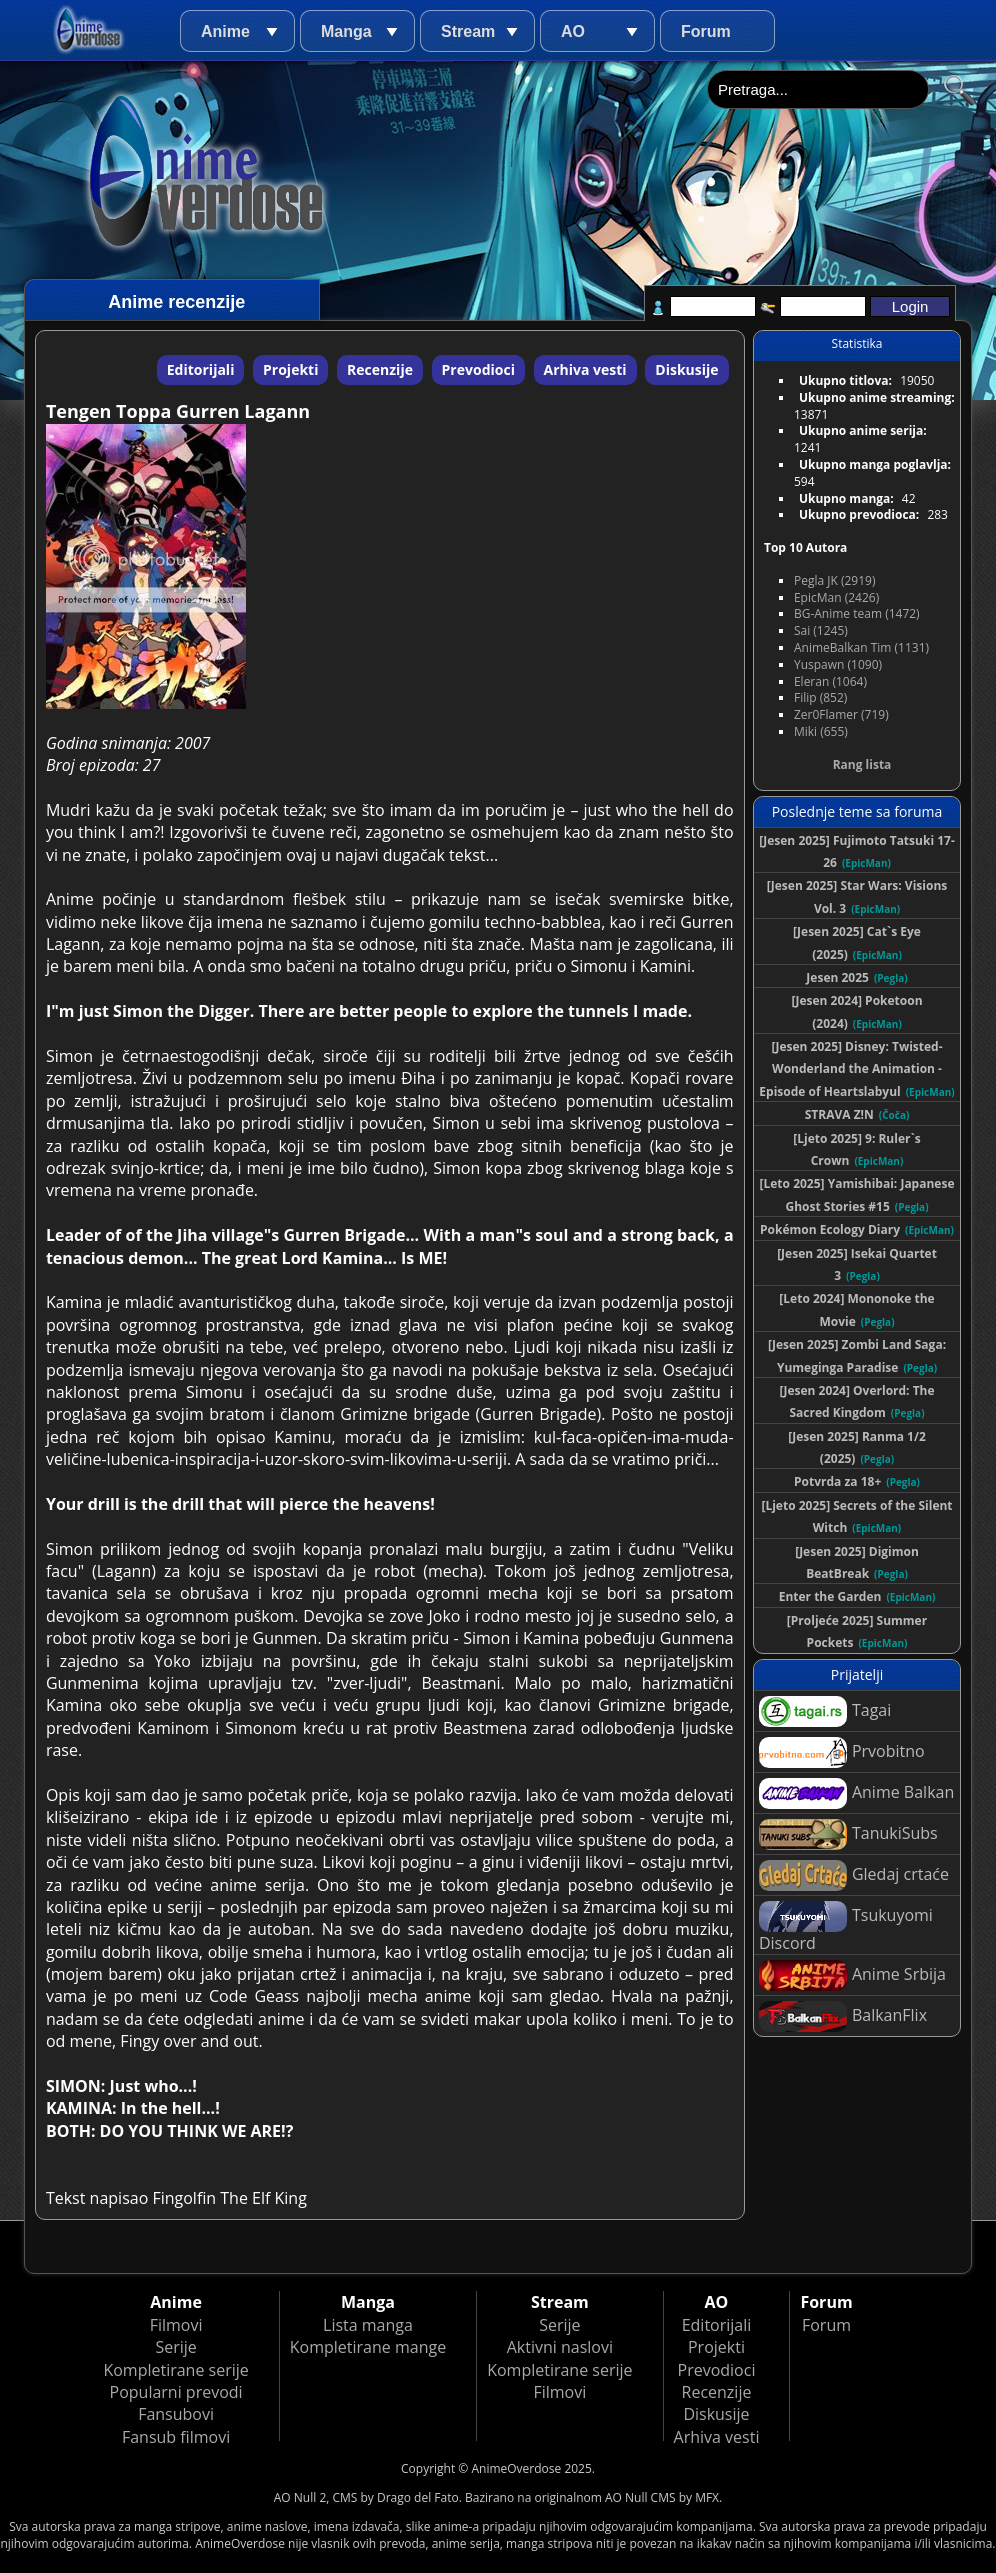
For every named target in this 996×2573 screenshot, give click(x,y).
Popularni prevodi (176, 2392)
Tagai (825, 1711)
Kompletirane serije (175, 2370)
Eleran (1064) (830, 681)
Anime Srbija (852, 1975)
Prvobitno (842, 1752)
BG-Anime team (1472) (857, 613)
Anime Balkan (856, 1793)
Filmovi (176, 2325)
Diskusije (686, 369)
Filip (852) (820, 697)
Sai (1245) (821, 630)
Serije (175, 2347)
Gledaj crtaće (854, 1875)
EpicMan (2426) (836, 597)
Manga (346, 31)
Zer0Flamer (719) (841, 714)
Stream (468, 31)
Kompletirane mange (368, 2347)
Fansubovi (176, 2414)
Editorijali (201, 369)
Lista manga (368, 2325)
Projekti (290, 369)
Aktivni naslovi (560, 2347)
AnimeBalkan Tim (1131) (861, 647)
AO (573, 31)
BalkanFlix (843, 2016)
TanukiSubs (848, 1834)
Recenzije (380, 369)
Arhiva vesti (585, 369)
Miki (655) (821, 731)
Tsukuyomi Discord (846, 1927)
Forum (706, 31)
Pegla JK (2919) (835, 580)
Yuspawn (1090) (838, 664)
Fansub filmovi (176, 2437)
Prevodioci (478, 369)
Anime (225, 31)
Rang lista (862, 764)
